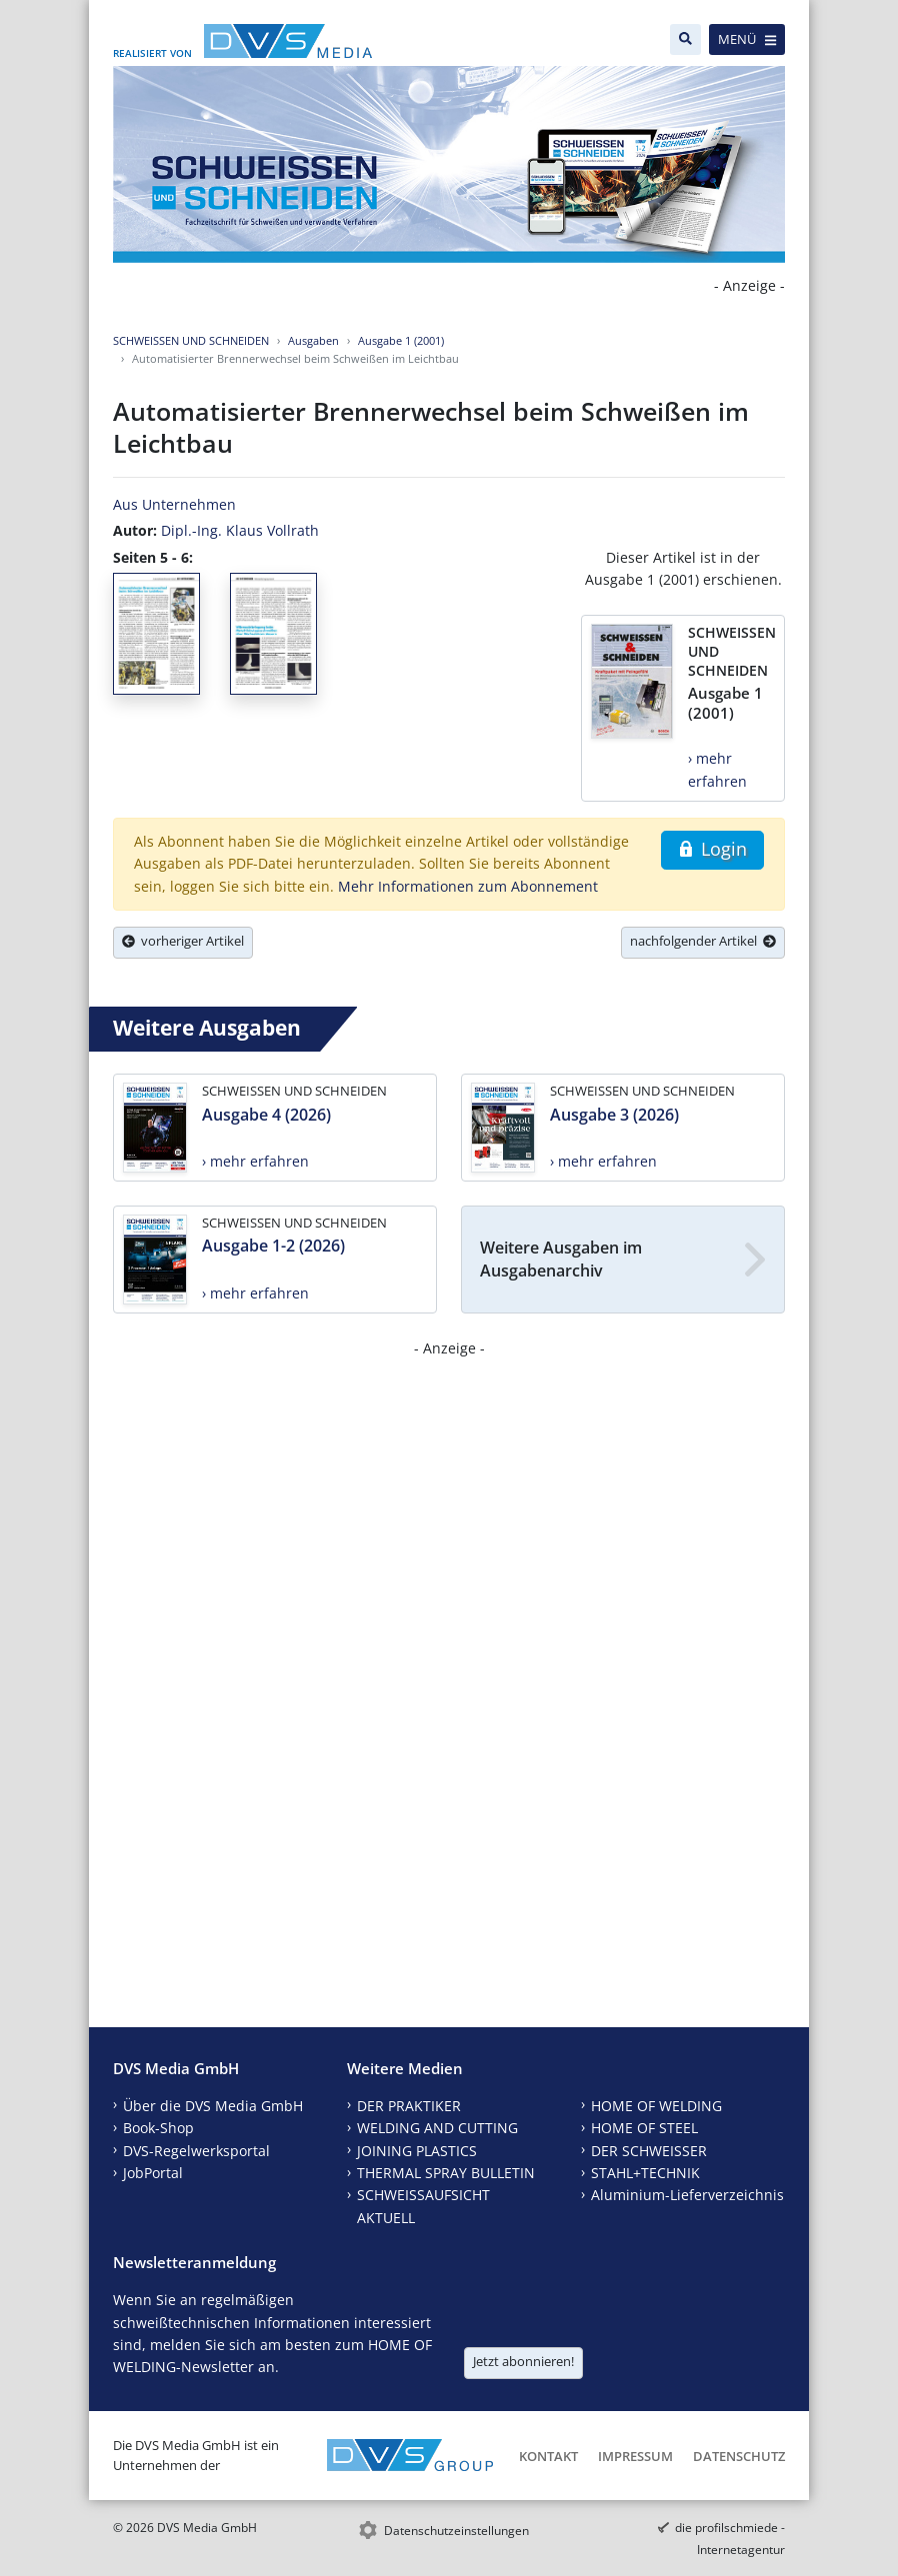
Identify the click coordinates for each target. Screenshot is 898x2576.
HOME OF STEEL (644, 2127)
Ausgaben (313, 340)
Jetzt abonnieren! (523, 2361)
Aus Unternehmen (174, 504)
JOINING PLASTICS (417, 2150)
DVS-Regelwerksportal (196, 2150)
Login (712, 849)
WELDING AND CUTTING (437, 2127)
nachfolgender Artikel (703, 941)
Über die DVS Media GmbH (213, 2105)
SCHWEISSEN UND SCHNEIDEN (191, 340)
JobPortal (153, 2172)
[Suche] (685, 39)
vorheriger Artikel (183, 941)
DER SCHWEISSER (649, 2150)
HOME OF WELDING (656, 2105)
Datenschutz (739, 2456)
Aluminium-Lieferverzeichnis (687, 2194)
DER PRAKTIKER (409, 2105)
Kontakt (548, 2456)
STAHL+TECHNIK (645, 2172)
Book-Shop (158, 2127)
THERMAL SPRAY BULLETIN (446, 2172)
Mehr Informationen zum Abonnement (468, 886)
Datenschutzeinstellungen (456, 2530)
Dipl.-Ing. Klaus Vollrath (240, 530)
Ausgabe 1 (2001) (401, 340)
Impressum (635, 2456)
